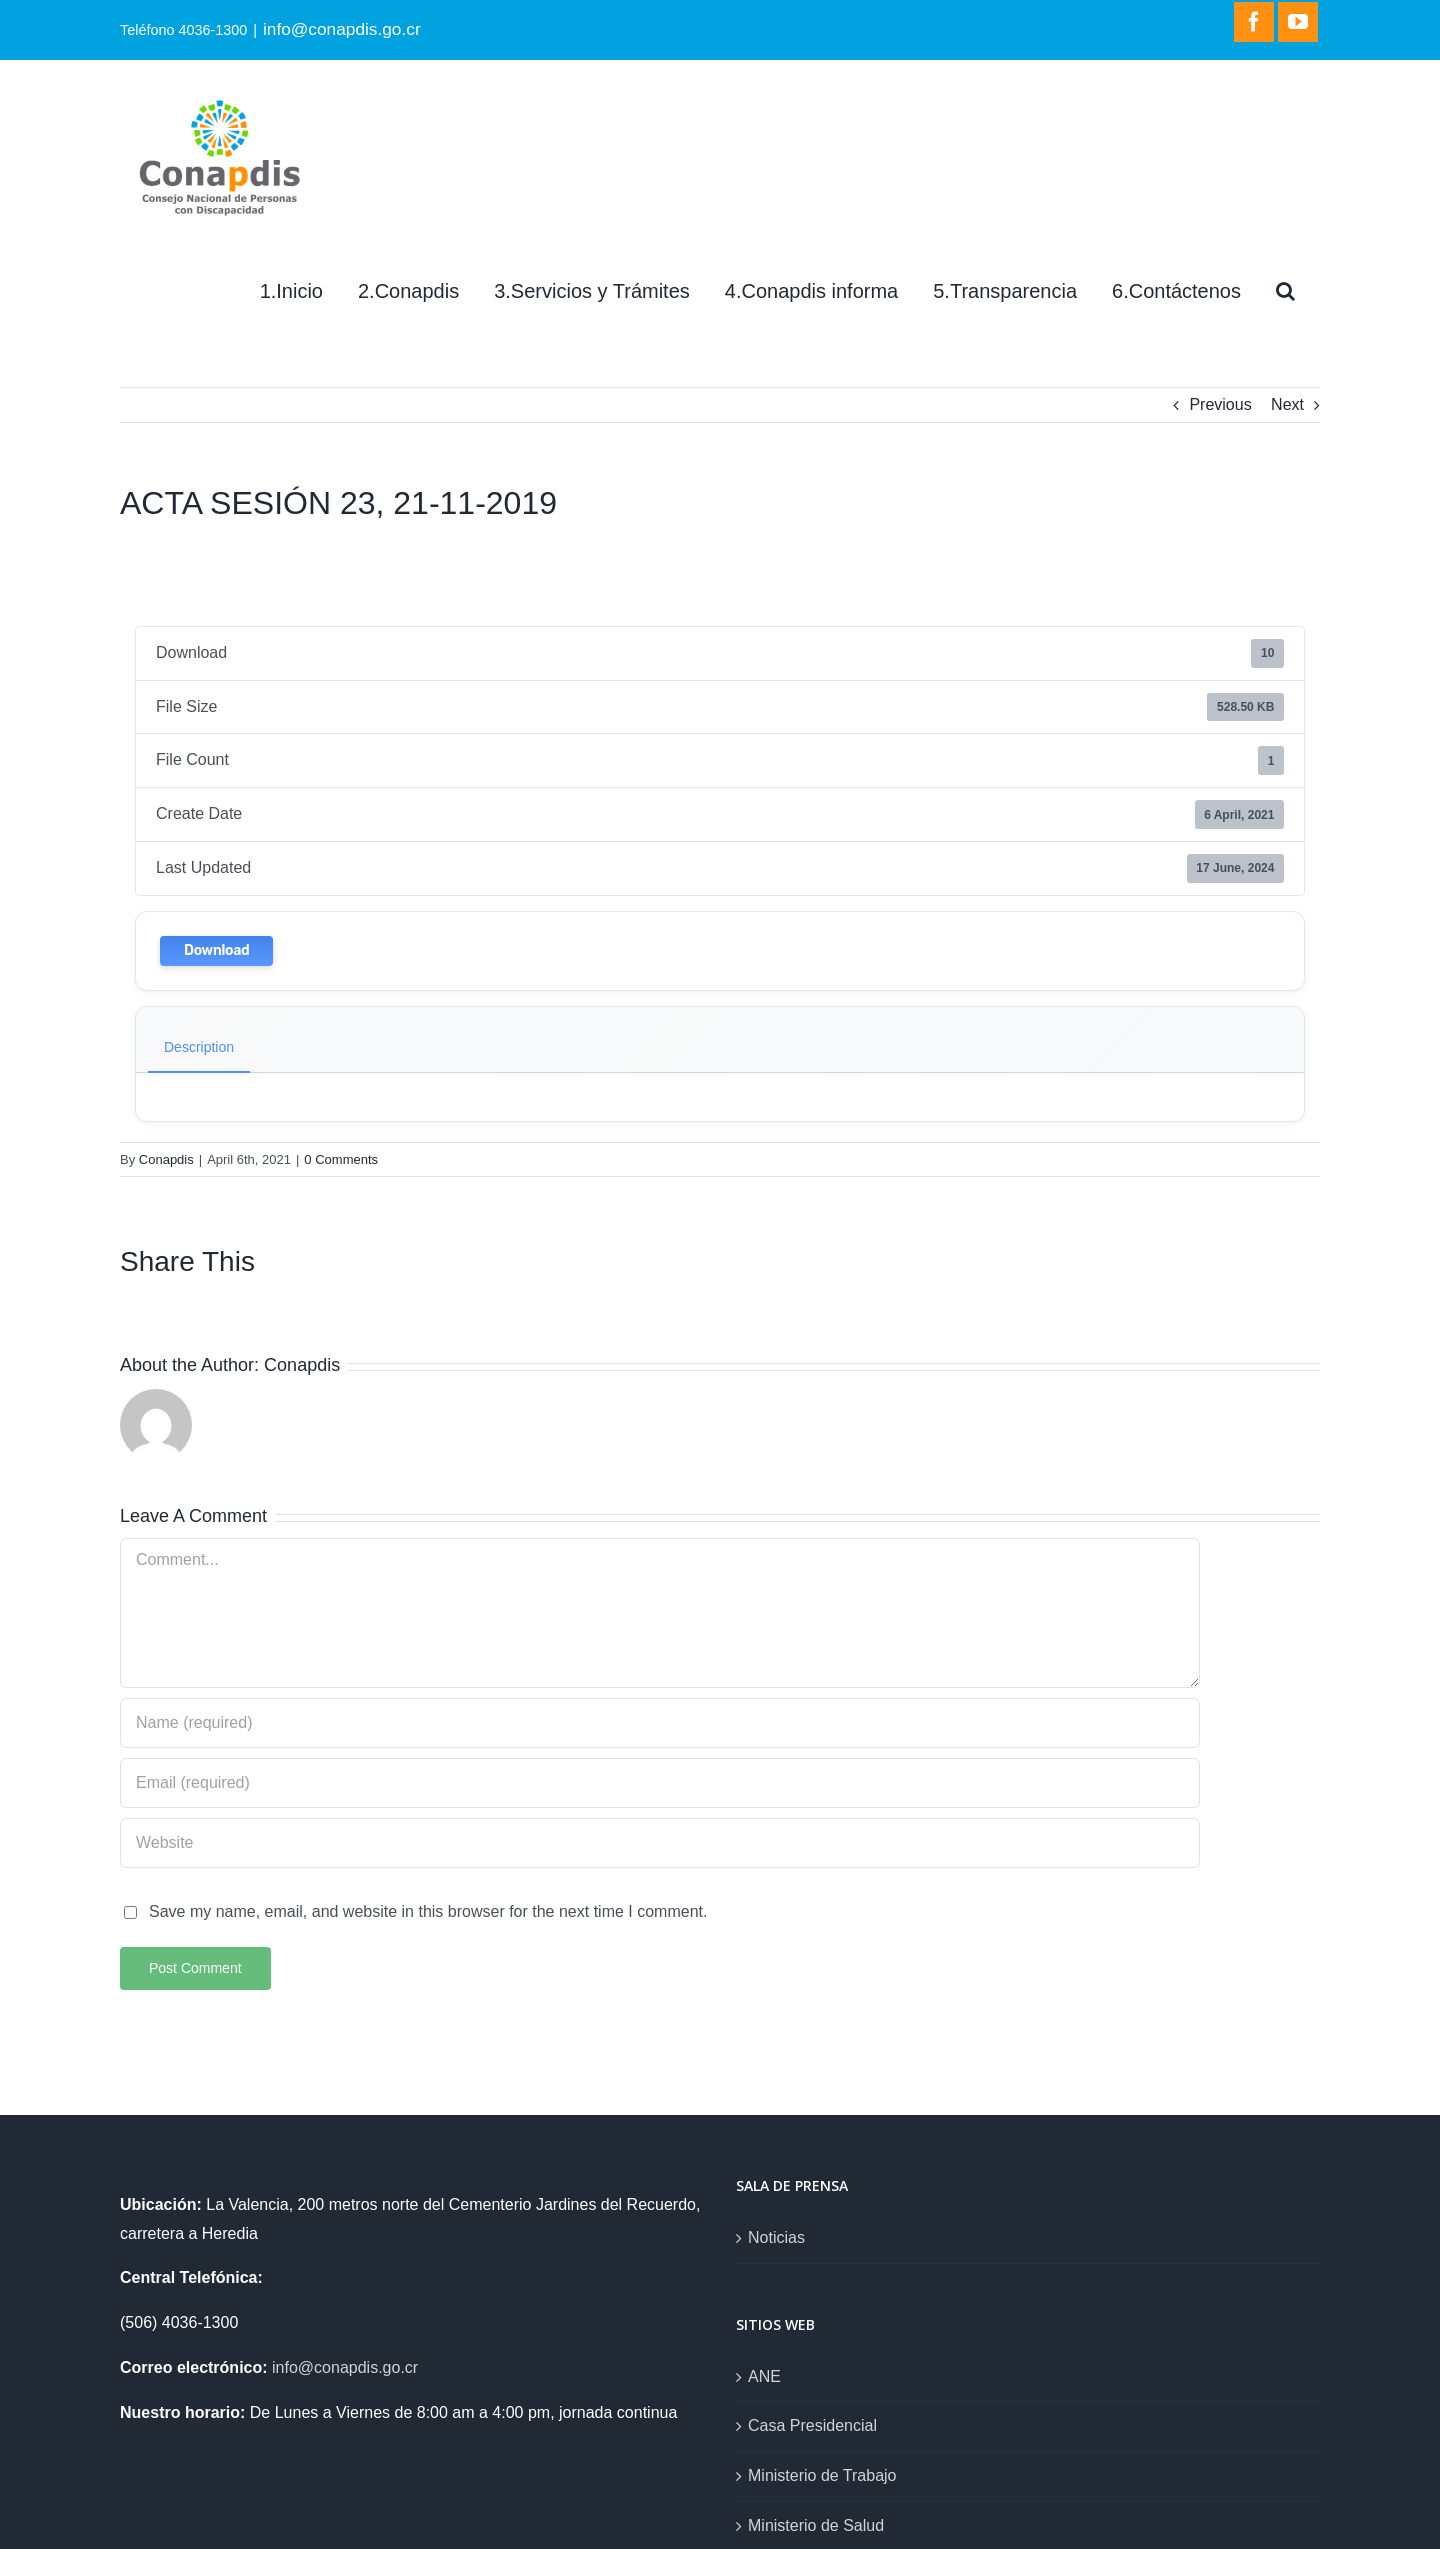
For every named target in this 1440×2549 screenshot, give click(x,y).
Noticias (776, 2237)
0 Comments (341, 1159)
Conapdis (166, 1159)
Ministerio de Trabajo (822, 2475)
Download (216, 950)
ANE (764, 2376)
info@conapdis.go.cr (342, 29)
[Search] (1285, 291)
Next (1287, 404)
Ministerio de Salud (816, 2525)
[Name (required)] (660, 1723)
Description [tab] (199, 1047)
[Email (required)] (660, 1783)
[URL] (660, 1843)
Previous (1220, 404)
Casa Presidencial (812, 2425)
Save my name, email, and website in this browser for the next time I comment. (428, 1911)
